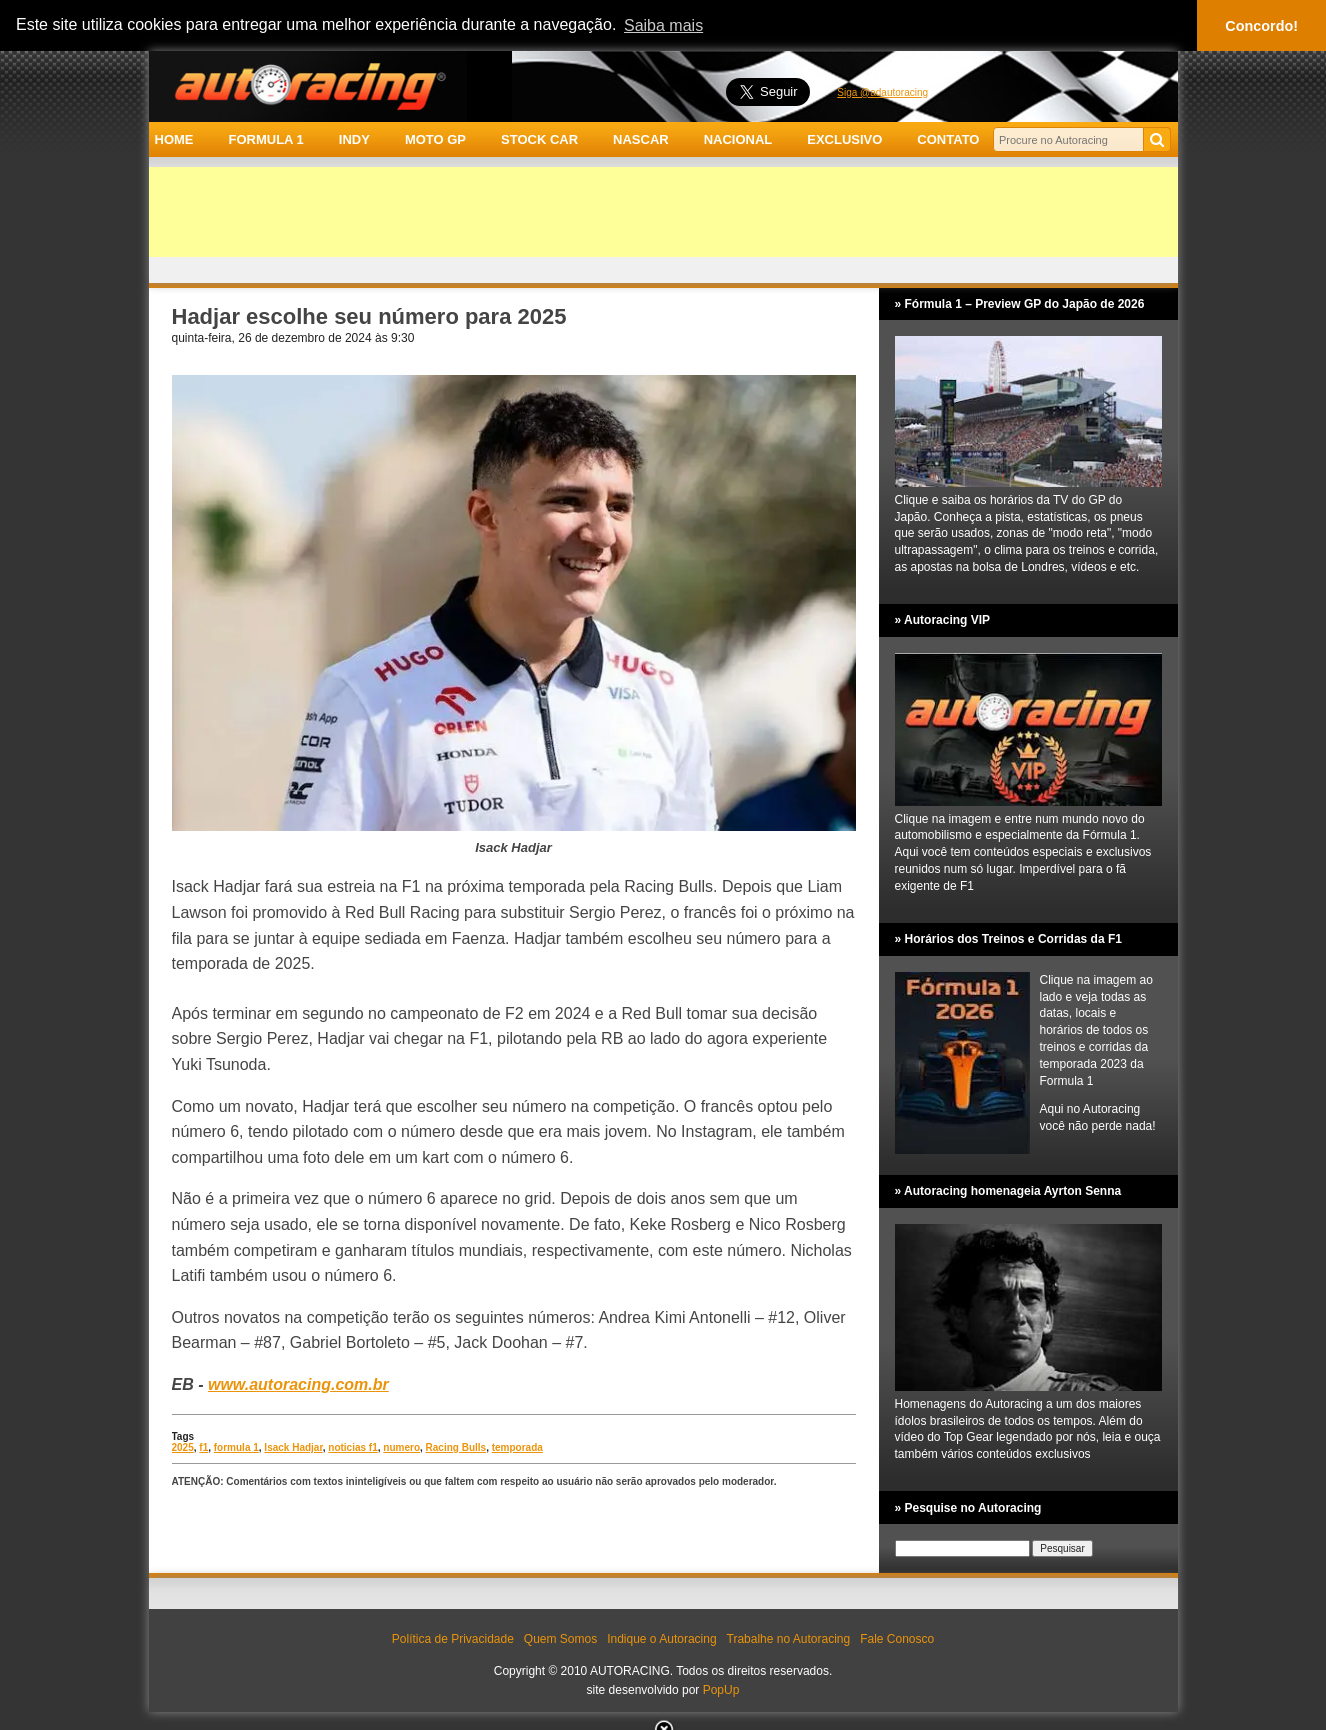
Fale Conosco (897, 1639)
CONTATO (948, 139)
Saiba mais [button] (663, 25)
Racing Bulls (456, 1447)
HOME (174, 139)
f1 (203, 1447)
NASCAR (641, 139)
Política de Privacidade (453, 1639)
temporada (517, 1447)
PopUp (721, 1690)
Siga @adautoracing (882, 92)
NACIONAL (738, 139)
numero (401, 1447)
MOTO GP (435, 139)
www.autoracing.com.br (298, 1384)
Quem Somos (560, 1639)
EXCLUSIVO (844, 139)
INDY (354, 139)
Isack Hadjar (293, 1447)
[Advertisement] (663, 212)
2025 (183, 1447)
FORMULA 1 (265, 139)
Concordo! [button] (1261, 26)
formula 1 (236, 1447)
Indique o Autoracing (661, 1639)
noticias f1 (352, 1447)
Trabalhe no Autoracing (789, 1639)
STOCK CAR (539, 139)
